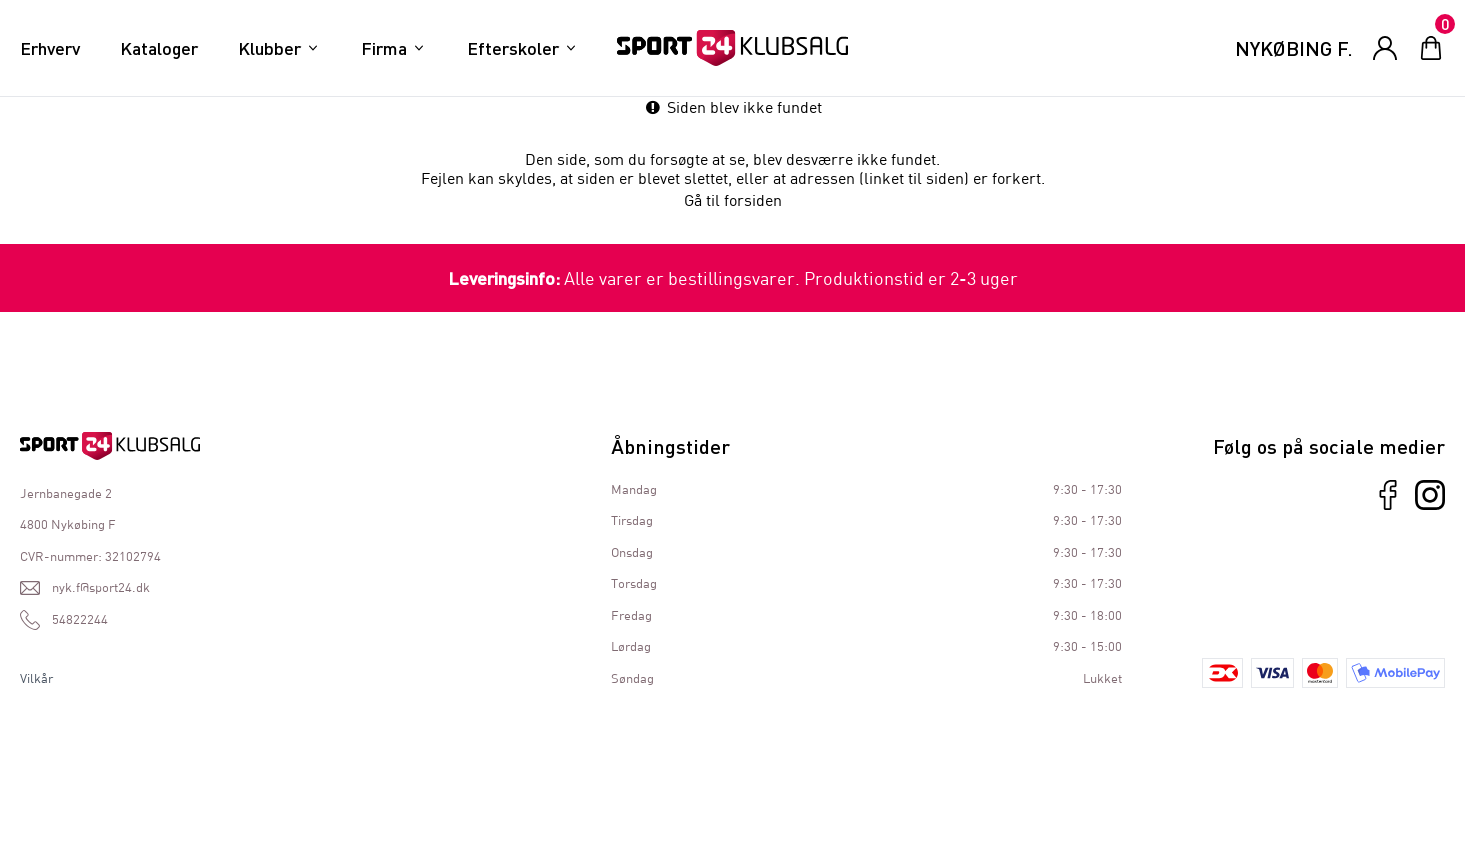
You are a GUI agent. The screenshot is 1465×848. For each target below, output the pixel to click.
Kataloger (159, 48)
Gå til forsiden (733, 199)
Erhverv (50, 48)
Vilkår (36, 678)
